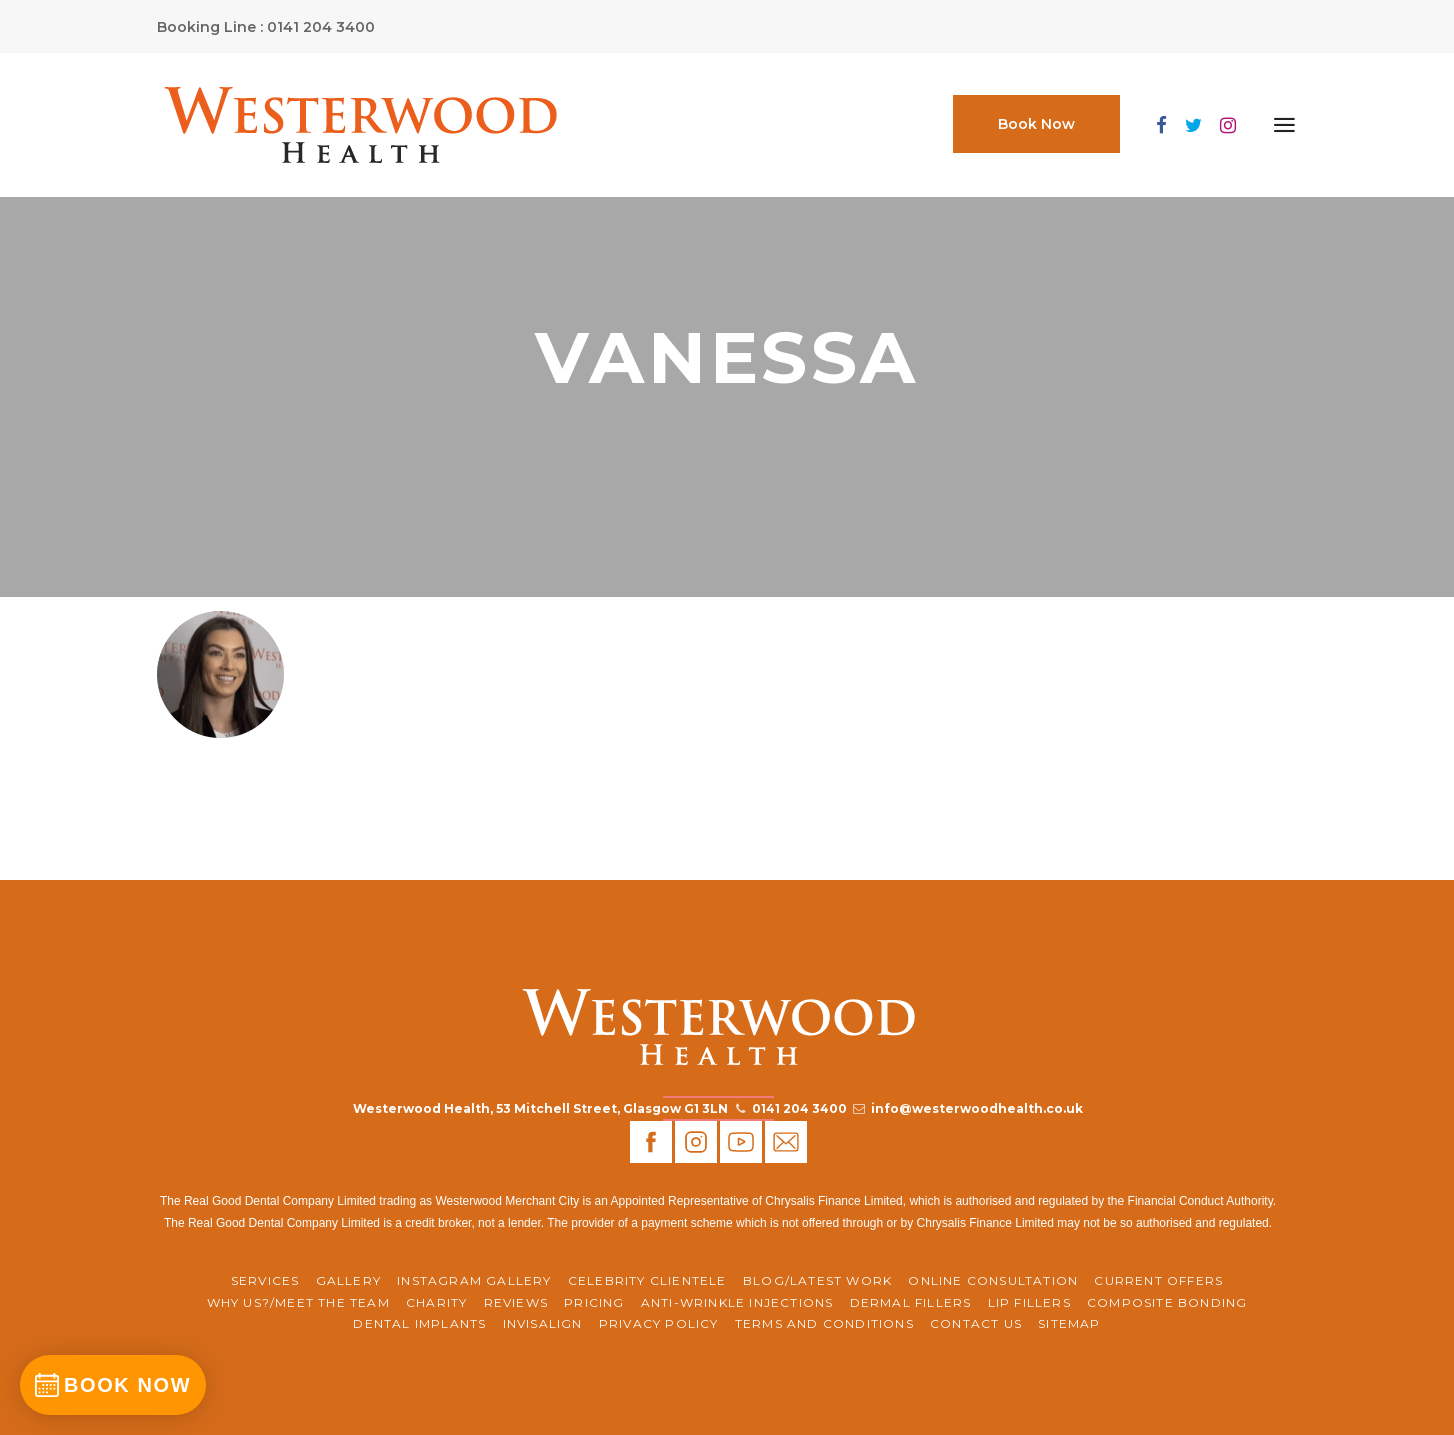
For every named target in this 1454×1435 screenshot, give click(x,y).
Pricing (594, 1302)
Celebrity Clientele (647, 1280)
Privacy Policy (659, 1323)
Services (265, 1280)
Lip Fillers (1029, 1302)
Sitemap (1069, 1323)
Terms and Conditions (824, 1323)
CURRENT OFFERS (1158, 1280)
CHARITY (436, 1302)
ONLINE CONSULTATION (993, 1280)
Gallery (348, 1280)
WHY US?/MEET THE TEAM (298, 1302)
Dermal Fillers (911, 1302)
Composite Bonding (1167, 1302)
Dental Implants (419, 1323)
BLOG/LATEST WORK (817, 1280)
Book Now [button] (1036, 124)
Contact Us (976, 1323)
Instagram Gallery (474, 1280)
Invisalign (543, 1323)
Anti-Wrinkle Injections (737, 1302)
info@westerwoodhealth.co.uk (977, 1108)
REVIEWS (516, 1302)
